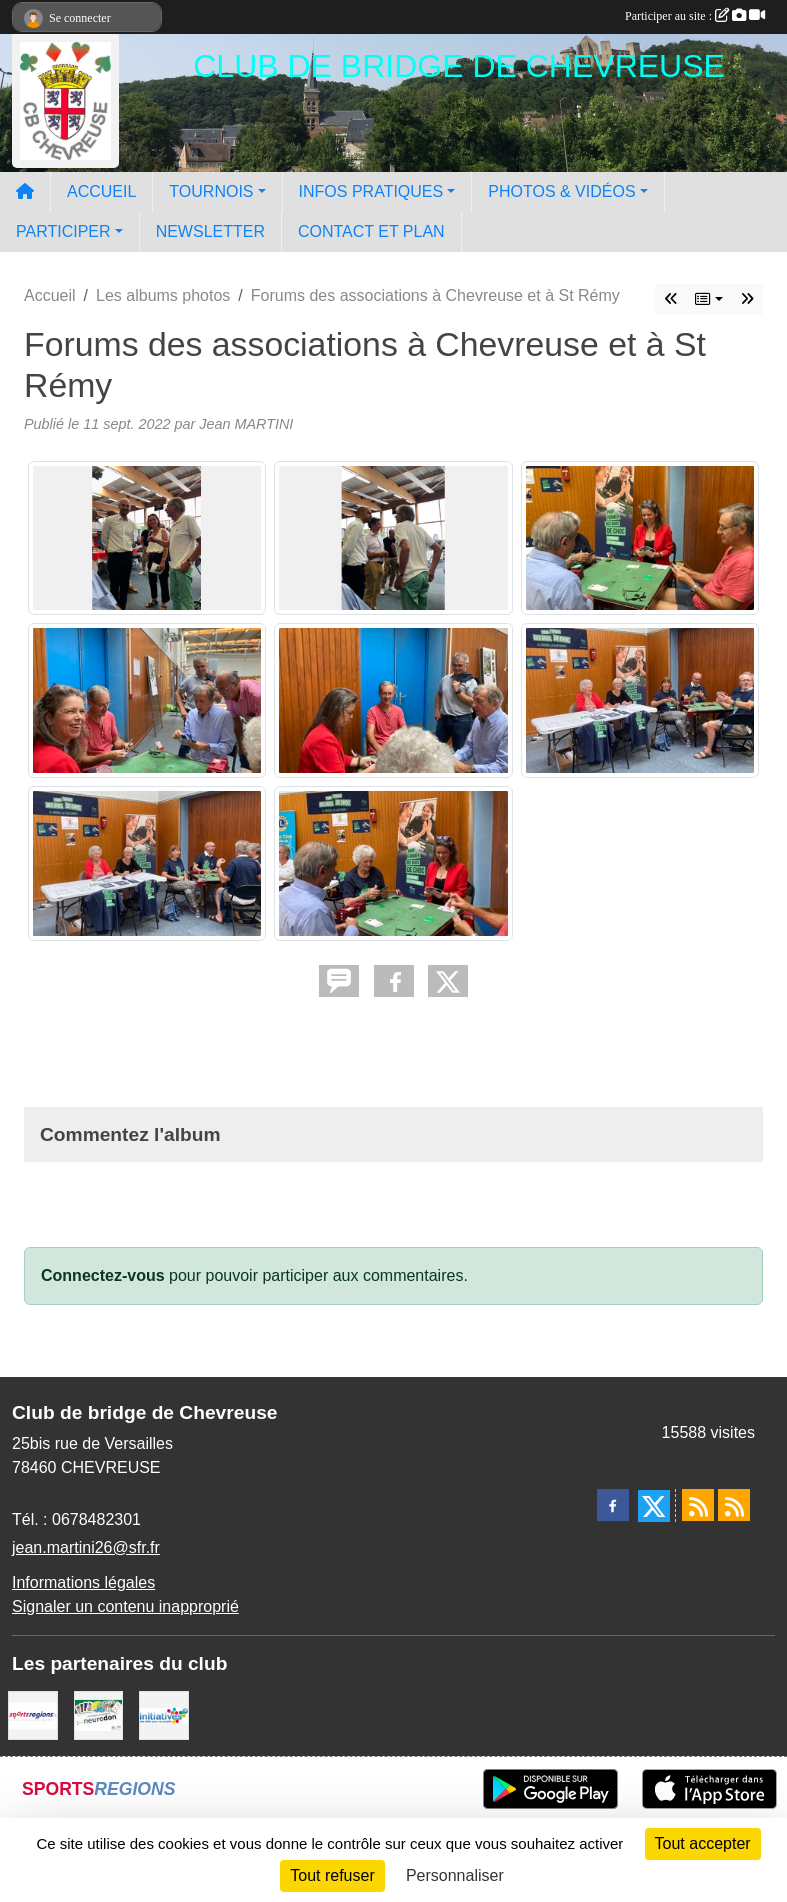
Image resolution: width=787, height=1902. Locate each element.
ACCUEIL (101, 191)
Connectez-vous (103, 1275)
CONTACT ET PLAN (371, 231)
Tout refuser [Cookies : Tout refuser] (332, 1875)
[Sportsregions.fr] (33, 1714)
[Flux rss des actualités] (698, 1505)
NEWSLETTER (210, 231)
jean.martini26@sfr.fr (86, 1547)
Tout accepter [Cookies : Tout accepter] (703, 1843)
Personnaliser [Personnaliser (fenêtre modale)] (455, 1875)
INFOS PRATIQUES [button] (371, 191)
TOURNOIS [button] (211, 191)
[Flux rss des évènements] (734, 1505)
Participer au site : (695, 16)
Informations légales (83, 1582)
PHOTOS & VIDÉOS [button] (561, 191)
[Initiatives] (164, 1714)
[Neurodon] (99, 1714)
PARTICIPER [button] (63, 231)
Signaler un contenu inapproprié (125, 1606)
